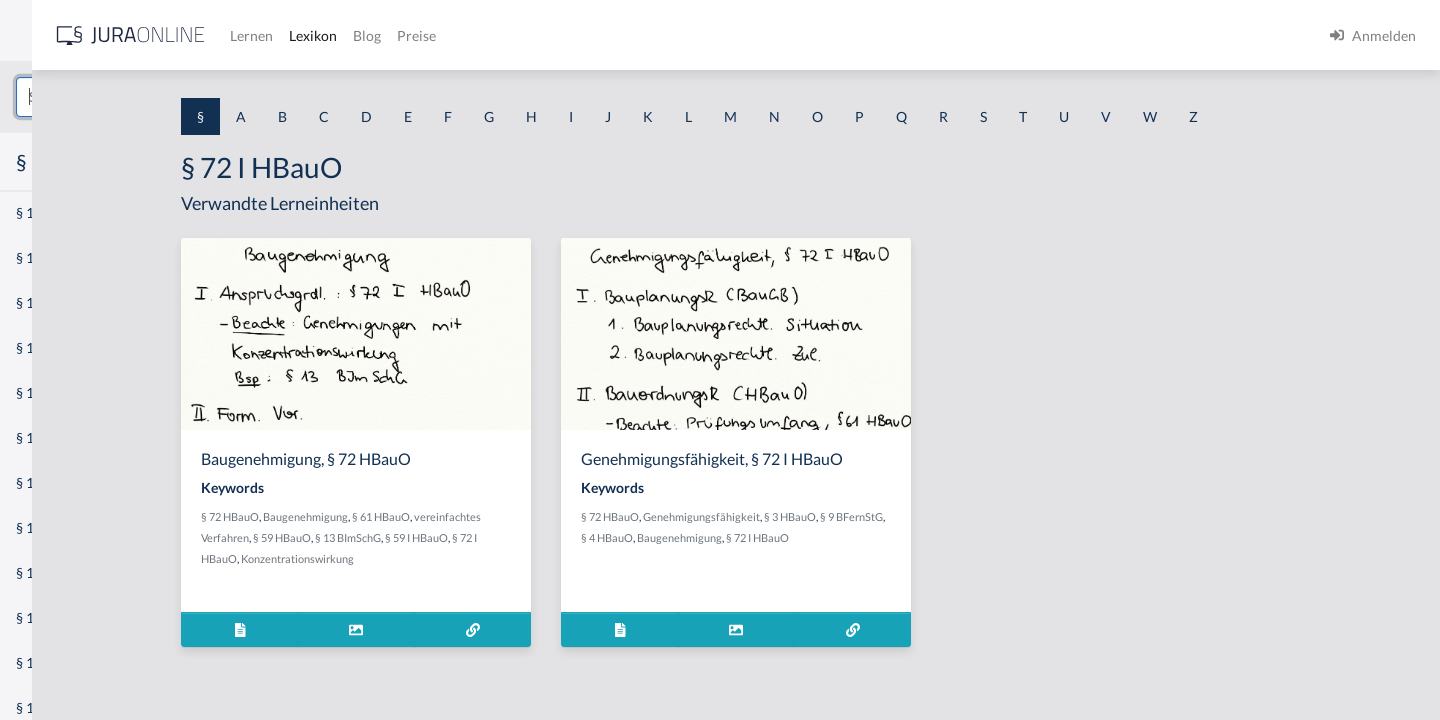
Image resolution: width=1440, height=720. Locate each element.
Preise (704, 35)
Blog (655, 35)
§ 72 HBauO (384, 516)
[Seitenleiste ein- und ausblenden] (288, 30)
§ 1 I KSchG (51, 617)
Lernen (539, 35)
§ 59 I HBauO (570, 537)
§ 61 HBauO (535, 516)
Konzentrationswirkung (451, 558)
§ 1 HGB (41, 347)
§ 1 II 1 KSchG (58, 662)
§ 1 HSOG (46, 392)
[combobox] (160, 97)
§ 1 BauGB (48, 257)
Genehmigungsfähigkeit (848, 516)
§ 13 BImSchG (502, 537)
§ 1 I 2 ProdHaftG (70, 527)
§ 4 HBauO (805, 537)
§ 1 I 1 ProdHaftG (70, 437)
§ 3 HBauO (937, 516)
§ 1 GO (37, 302)
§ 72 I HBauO (955, 537)
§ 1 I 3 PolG (51, 572)
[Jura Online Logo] (419, 35)
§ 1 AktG (42, 212)
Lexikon (601, 35)
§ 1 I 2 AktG (51, 482)
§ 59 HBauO (436, 537)
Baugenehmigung (459, 516)
